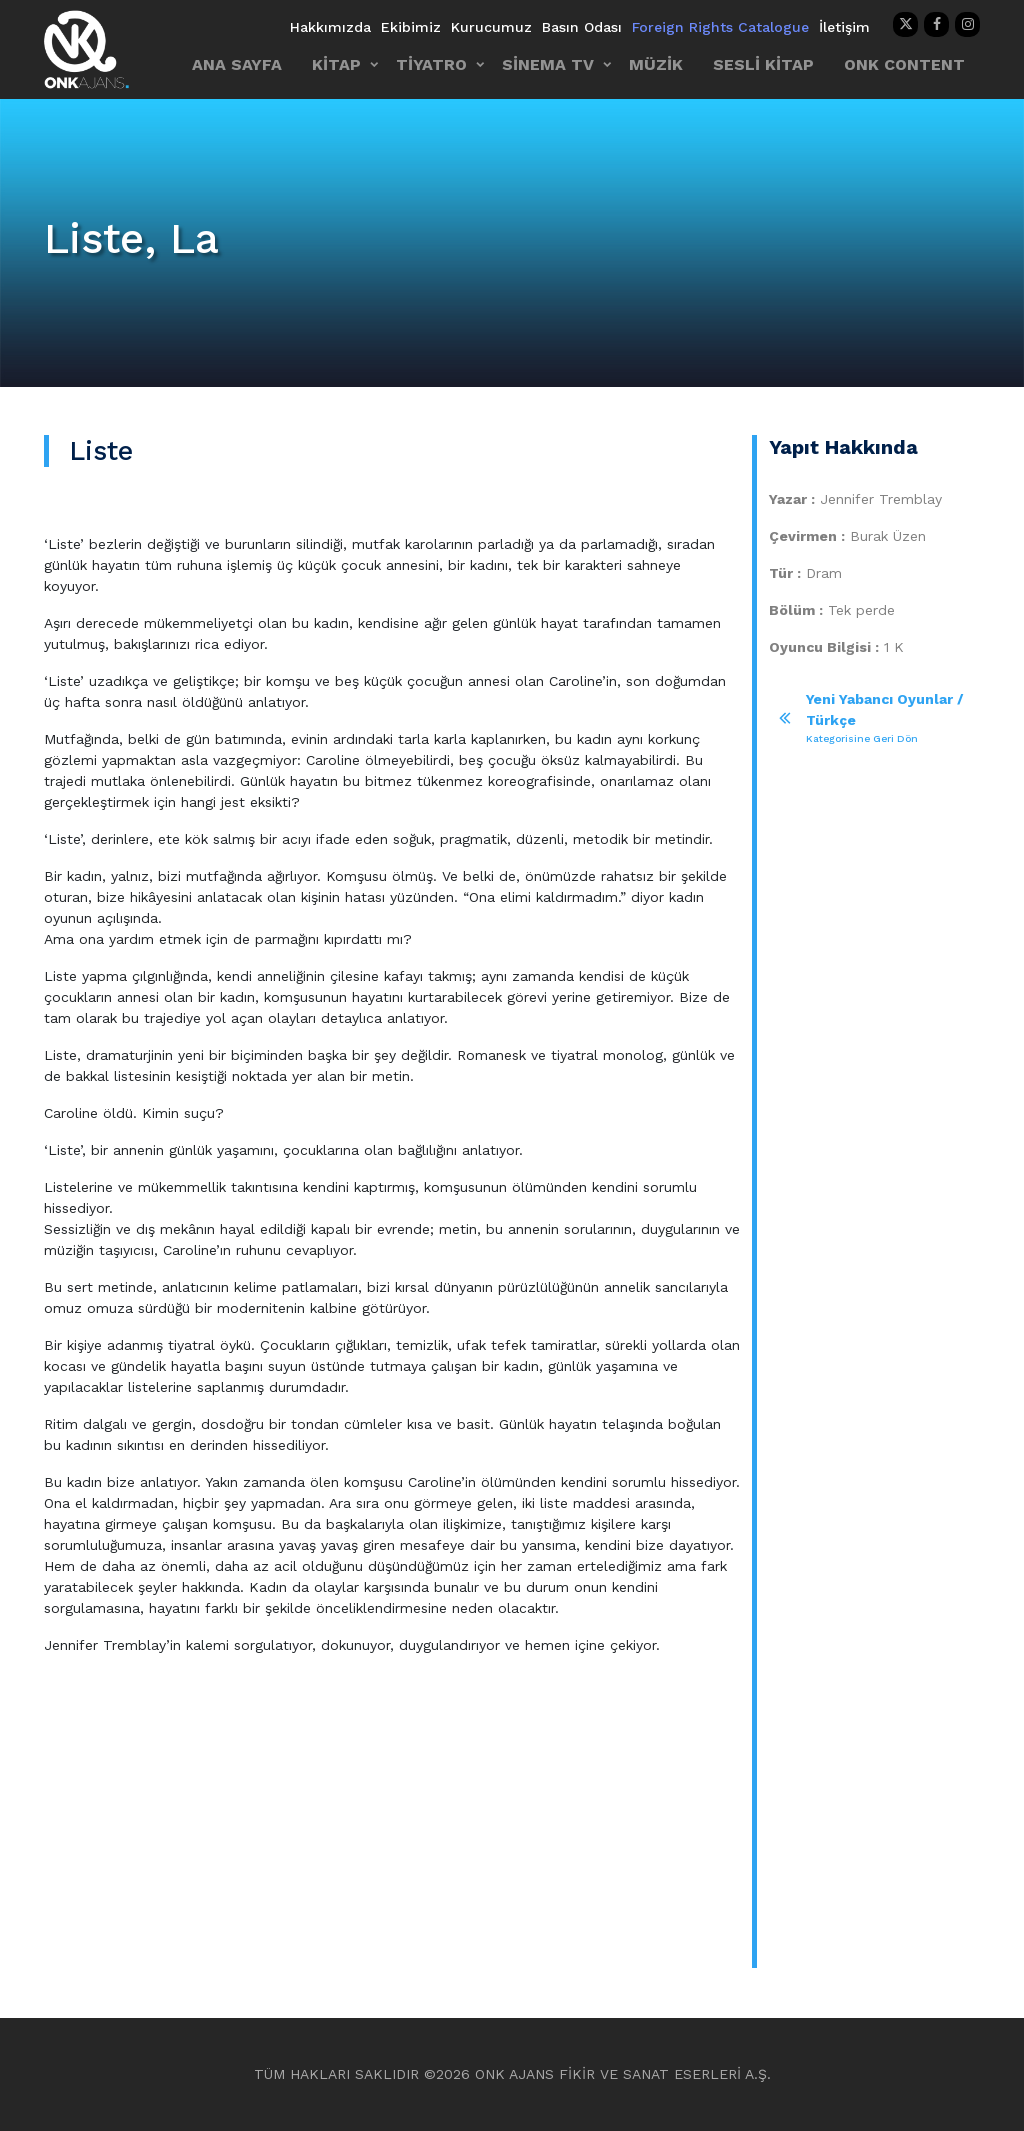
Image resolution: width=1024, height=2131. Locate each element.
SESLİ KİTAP (763, 64)
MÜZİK (656, 64)
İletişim (844, 27)
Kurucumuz (491, 27)
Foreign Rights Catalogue (720, 27)
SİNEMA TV (548, 64)
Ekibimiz (411, 27)
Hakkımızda (330, 27)
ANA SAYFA (237, 64)
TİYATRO (431, 64)
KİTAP (336, 64)
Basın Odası (582, 27)
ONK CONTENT (904, 64)
